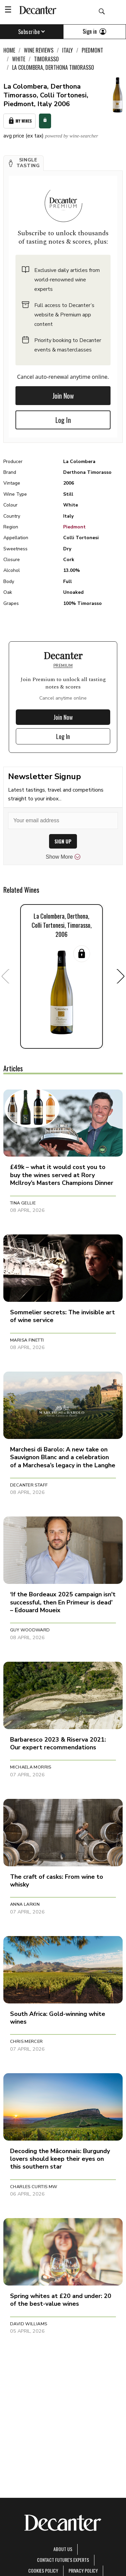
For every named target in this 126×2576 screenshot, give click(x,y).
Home (9, 50)
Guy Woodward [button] (30, 1630)
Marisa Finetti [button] (27, 1340)
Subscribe (31, 32)
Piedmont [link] (92, 50)
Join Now (63, 396)
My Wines (19, 121)
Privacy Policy (83, 2570)
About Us (62, 2548)
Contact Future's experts (63, 2559)
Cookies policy (43, 2570)
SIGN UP (63, 841)
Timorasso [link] (46, 59)
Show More (63, 857)
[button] (23, 163)
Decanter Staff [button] (29, 1485)
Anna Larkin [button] (25, 1904)
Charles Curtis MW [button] (33, 2187)
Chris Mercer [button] (26, 2041)
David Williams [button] (28, 2324)
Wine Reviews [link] (38, 50)
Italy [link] (67, 50)
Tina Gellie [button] (23, 1203)
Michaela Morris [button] (30, 1767)
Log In (63, 420)
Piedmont (74, 527)
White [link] (18, 59)
